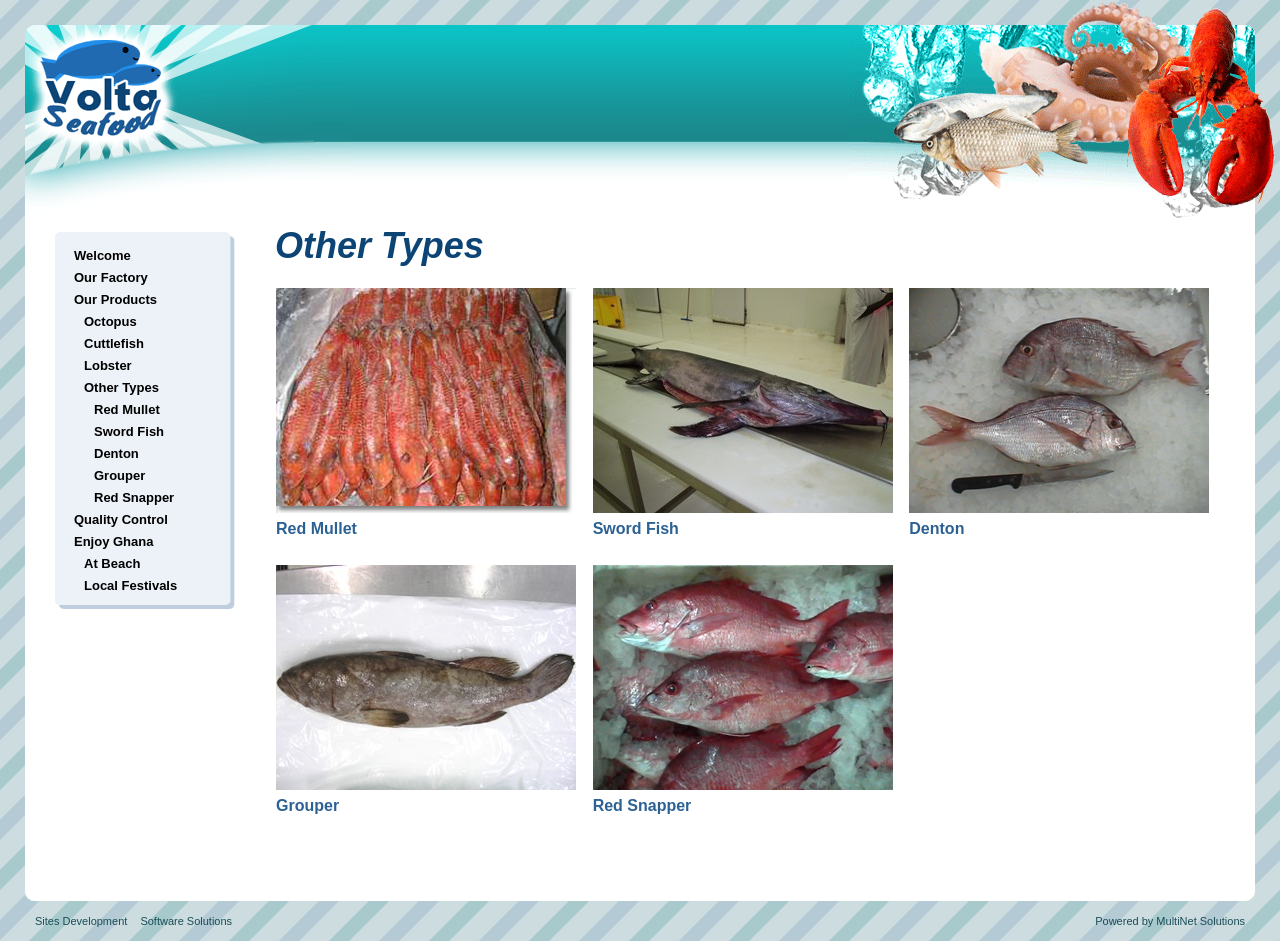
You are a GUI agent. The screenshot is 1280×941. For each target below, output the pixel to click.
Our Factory (111, 277)
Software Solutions (186, 921)
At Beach (112, 563)
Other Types (121, 387)
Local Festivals (130, 585)
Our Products (115, 299)
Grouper (119, 475)
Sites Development (81, 921)
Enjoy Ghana (113, 541)
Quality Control (121, 519)
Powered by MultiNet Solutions (1170, 921)
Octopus (110, 321)
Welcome (102, 255)
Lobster (108, 365)
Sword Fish (129, 431)
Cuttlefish (114, 343)
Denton (116, 453)
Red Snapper (134, 497)
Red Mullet (127, 409)
